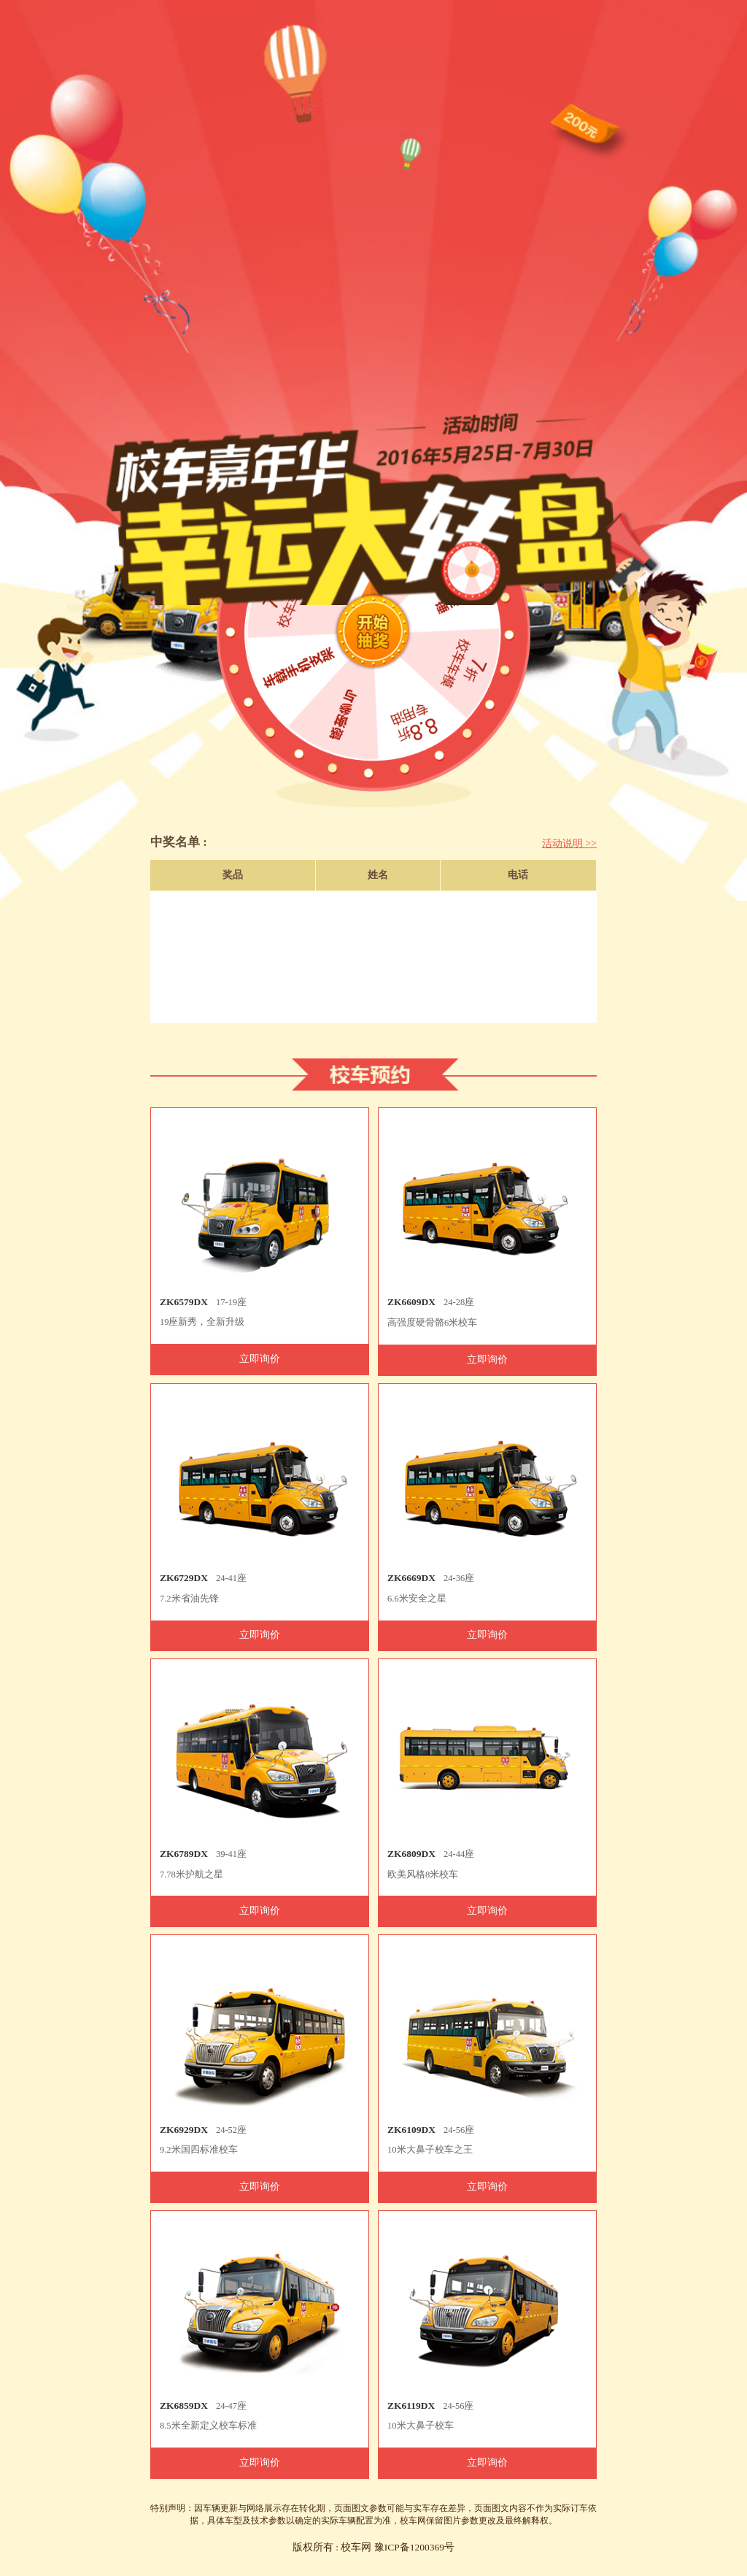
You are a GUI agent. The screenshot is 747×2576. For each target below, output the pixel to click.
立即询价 (259, 1358)
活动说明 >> (569, 843)
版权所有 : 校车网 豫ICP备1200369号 (373, 2547)
